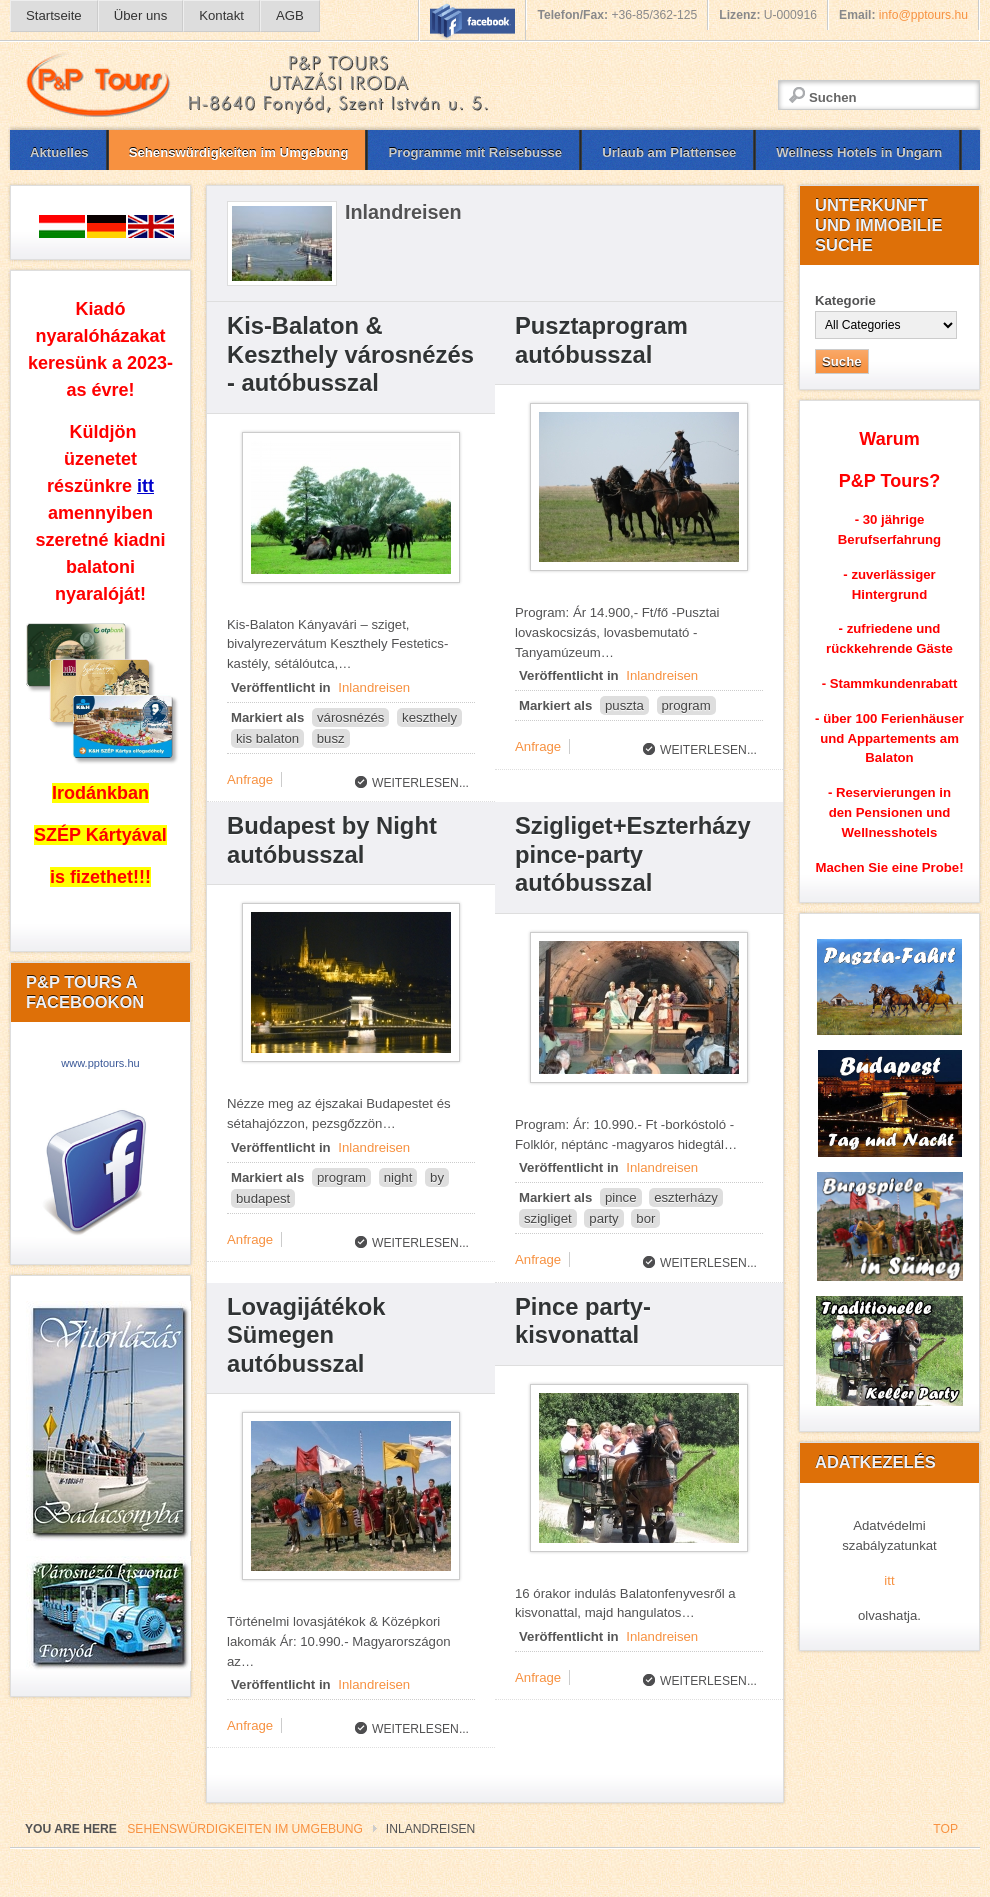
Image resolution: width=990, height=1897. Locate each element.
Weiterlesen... (420, 783)
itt (889, 1580)
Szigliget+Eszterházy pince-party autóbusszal (633, 854)
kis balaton (267, 738)
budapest (263, 1198)
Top (945, 1829)
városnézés (350, 717)
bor (645, 1218)
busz (331, 738)
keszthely (429, 717)
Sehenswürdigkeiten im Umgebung (245, 1829)
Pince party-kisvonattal (583, 1321)
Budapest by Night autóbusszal (332, 840)
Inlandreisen (374, 687)
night (398, 1177)
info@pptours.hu (923, 15)
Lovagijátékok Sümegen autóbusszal (306, 1335)
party (603, 1218)
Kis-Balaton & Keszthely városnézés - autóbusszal (350, 354)
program (686, 705)
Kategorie (845, 300)
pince (621, 1197)
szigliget (548, 1218)
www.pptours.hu (100, 1063)
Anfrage (250, 779)
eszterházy (686, 1197)
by (437, 1177)
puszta (624, 705)
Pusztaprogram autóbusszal (601, 340)
